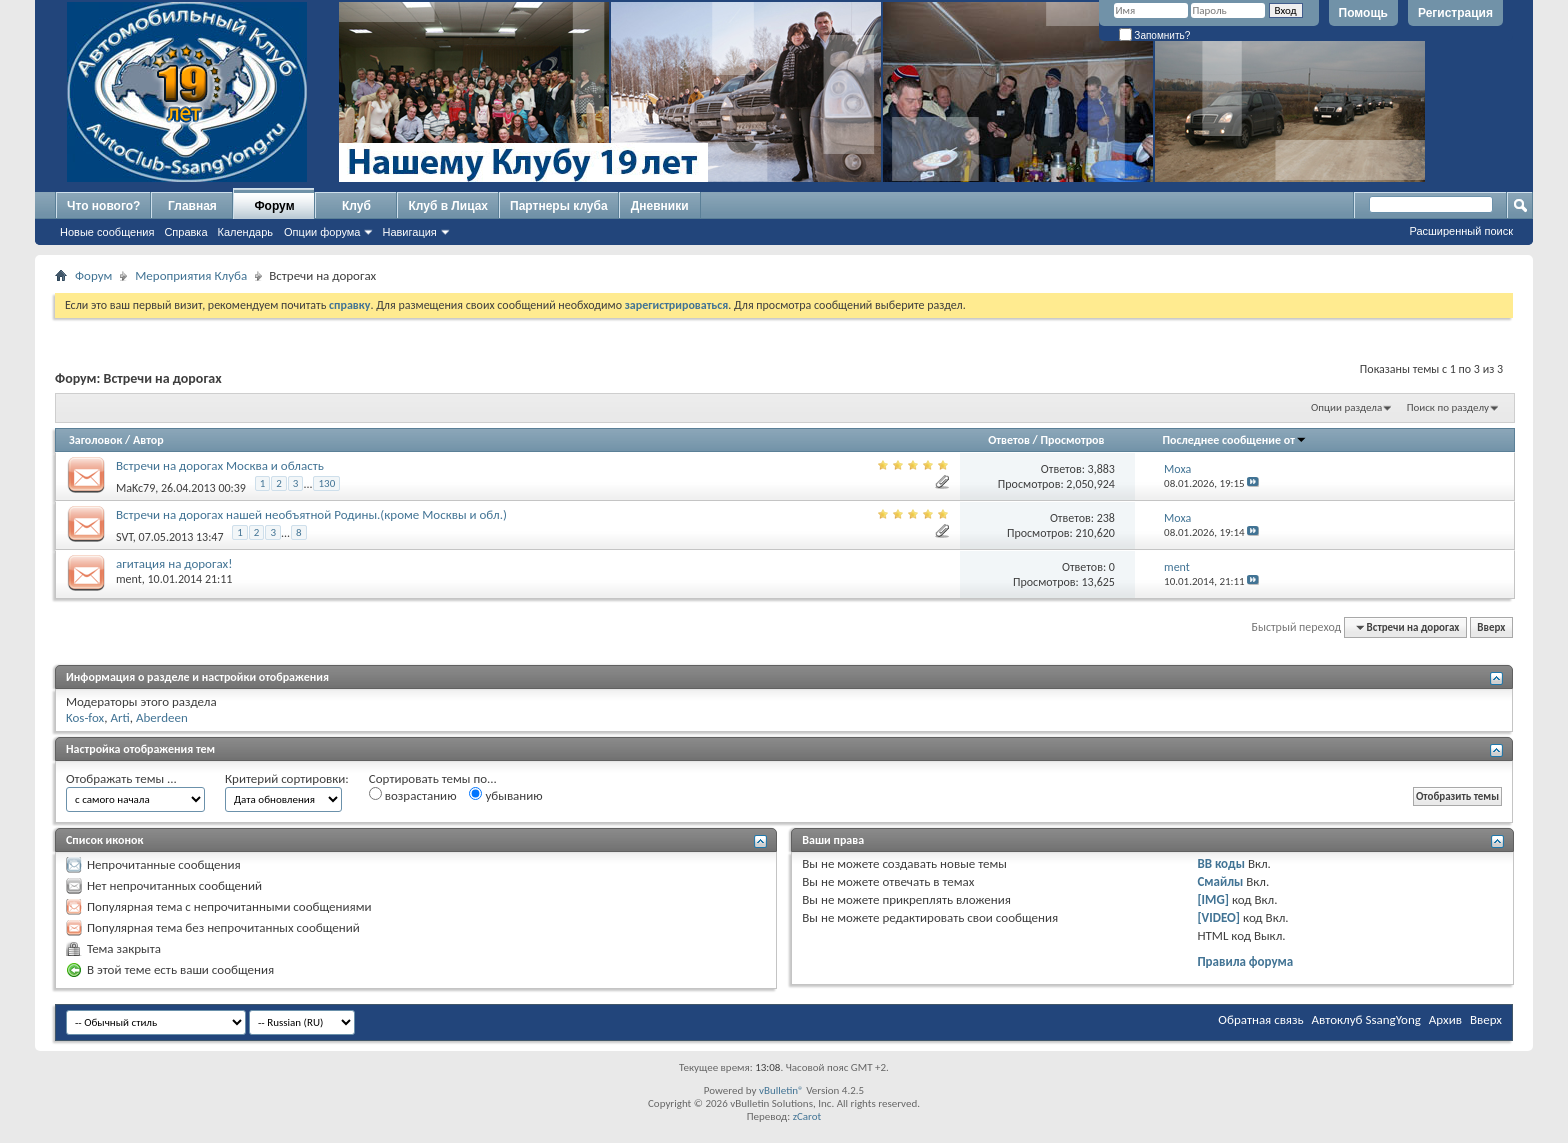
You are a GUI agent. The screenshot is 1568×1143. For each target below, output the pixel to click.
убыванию (505, 795)
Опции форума (322, 232)
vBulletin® (781, 1090)
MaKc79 (135, 488)
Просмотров (1073, 440)
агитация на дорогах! (174, 563)
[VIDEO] (1218, 917)
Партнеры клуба (559, 206)
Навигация (409, 232)
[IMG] (1213, 899)
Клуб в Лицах (448, 206)
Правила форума (1245, 961)
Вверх (1491, 627)
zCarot (807, 1116)
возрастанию (413, 795)
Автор (148, 440)
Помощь (1363, 13)
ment (129, 579)
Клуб (356, 206)
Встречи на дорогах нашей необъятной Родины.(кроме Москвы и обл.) (311, 514)
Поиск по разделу (1448, 407)
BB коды (1221, 863)
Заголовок (95, 440)
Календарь (246, 232)
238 (1106, 518)
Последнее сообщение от (1235, 440)
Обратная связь (1260, 1019)
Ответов (1009, 440)
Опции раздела (1346, 407)
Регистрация (1455, 13)
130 (326, 483)
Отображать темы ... (121, 778)
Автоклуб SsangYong (1366, 1019)
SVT (124, 537)
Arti (119, 717)
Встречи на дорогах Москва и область (220, 465)
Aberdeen (162, 717)
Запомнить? (1155, 35)
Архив (1445, 1019)
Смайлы (1220, 881)
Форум (274, 206)
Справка (185, 232)
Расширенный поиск (1461, 231)
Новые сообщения (107, 232)
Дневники (660, 206)
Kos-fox (85, 717)
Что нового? (103, 206)
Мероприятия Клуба (191, 275)
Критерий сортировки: (287, 778)
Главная (192, 206)
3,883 (1101, 469)
